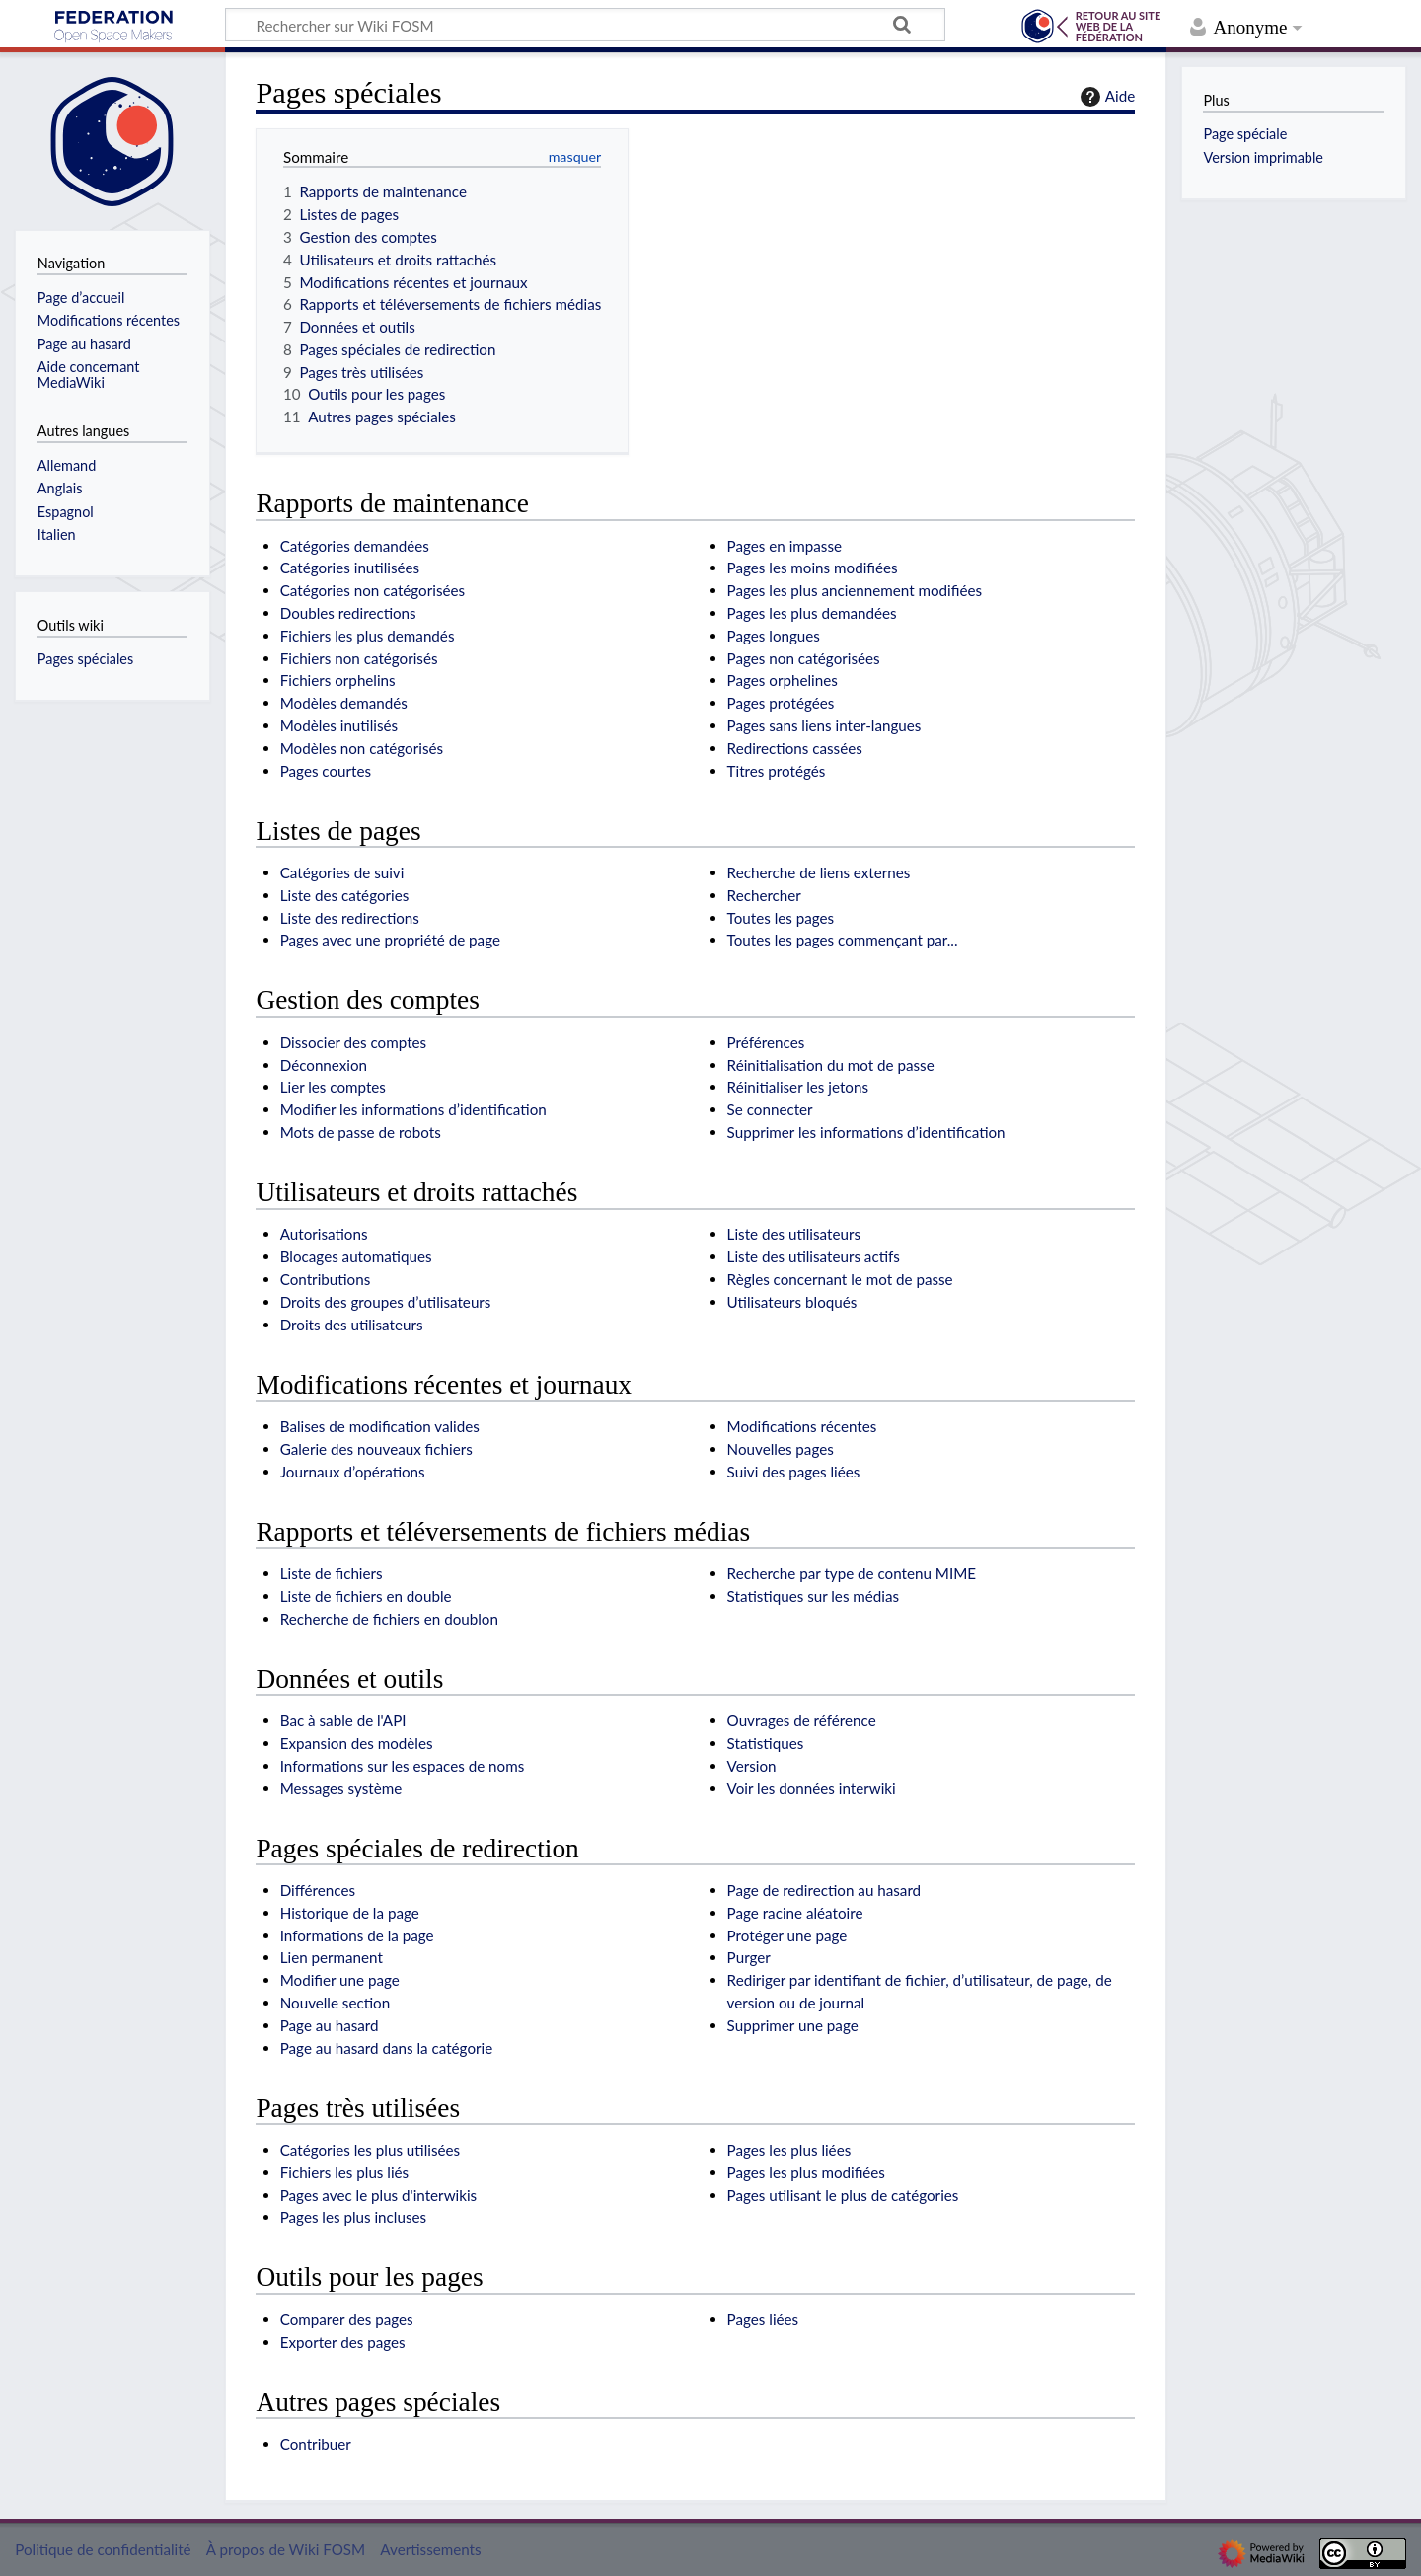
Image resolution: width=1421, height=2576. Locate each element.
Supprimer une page (793, 2025)
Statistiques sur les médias (813, 1596)
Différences (317, 1890)
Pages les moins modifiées (812, 567)
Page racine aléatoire (795, 1913)
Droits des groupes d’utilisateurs (385, 1302)
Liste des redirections (349, 918)
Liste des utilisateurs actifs (813, 1256)
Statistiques (765, 1743)
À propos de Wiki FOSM (285, 2549)
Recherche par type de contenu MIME (851, 1573)
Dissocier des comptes (353, 1042)
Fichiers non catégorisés (359, 658)
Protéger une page (787, 1935)
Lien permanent (331, 1957)
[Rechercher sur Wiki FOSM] (585, 24)
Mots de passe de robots (360, 1132)
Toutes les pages (781, 918)
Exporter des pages (343, 2342)
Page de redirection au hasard (824, 1890)
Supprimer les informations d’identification (866, 1132)
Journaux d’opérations (352, 1471)
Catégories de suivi (342, 872)
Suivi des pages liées (793, 1471)
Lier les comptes (333, 1087)
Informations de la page (357, 1935)
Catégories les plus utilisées (370, 2150)
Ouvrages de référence (801, 1720)
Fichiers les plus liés (344, 2172)
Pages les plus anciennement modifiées (854, 590)
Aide (1105, 97)
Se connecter (770, 1109)
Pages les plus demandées (812, 613)
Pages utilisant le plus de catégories (843, 2195)
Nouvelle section (335, 2002)
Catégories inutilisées (349, 567)
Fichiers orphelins (338, 680)
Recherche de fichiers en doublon (389, 1619)
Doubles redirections (348, 613)
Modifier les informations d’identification (413, 1109)
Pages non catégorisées (803, 658)
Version (752, 1766)
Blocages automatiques (356, 1256)
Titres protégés (776, 771)
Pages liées (763, 2319)
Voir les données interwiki (811, 1788)
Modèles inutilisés (339, 725)
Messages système (341, 1788)
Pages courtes (325, 771)
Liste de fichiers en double (366, 1596)
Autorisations (324, 1234)
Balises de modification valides (380, 1426)
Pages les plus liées (789, 2150)
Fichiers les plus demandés (367, 635)
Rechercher (764, 895)
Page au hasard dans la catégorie (386, 2048)
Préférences (766, 1042)
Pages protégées (781, 703)
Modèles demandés (344, 703)
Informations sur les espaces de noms (402, 1766)
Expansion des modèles (356, 1743)
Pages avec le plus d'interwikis (378, 2195)
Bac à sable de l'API (343, 1720)
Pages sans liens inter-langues (824, 725)
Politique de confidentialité (102, 2549)
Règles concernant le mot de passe (840, 1279)
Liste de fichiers (331, 1573)
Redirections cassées (794, 748)
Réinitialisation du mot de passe (831, 1065)
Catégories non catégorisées (372, 590)
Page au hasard (329, 2025)
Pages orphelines (782, 680)
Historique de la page (349, 1913)
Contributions (325, 1279)
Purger (749, 1957)
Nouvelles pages (780, 1449)
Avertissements (430, 2549)
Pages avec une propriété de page (390, 939)
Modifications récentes (802, 1426)
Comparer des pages (346, 2319)
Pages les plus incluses (353, 2217)
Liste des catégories (345, 895)
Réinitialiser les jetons (797, 1087)
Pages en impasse (784, 546)
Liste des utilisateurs (793, 1234)
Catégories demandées (354, 546)
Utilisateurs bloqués (792, 1302)
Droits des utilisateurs (351, 1324)
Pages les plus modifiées (806, 2172)
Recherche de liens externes (819, 872)
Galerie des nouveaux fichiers (376, 1449)
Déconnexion (323, 1065)
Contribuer (315, 2444)
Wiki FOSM (113, 26)
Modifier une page (340, 1980)
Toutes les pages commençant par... (842, 939)
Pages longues (773, 635)
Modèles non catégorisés (361, 748)
